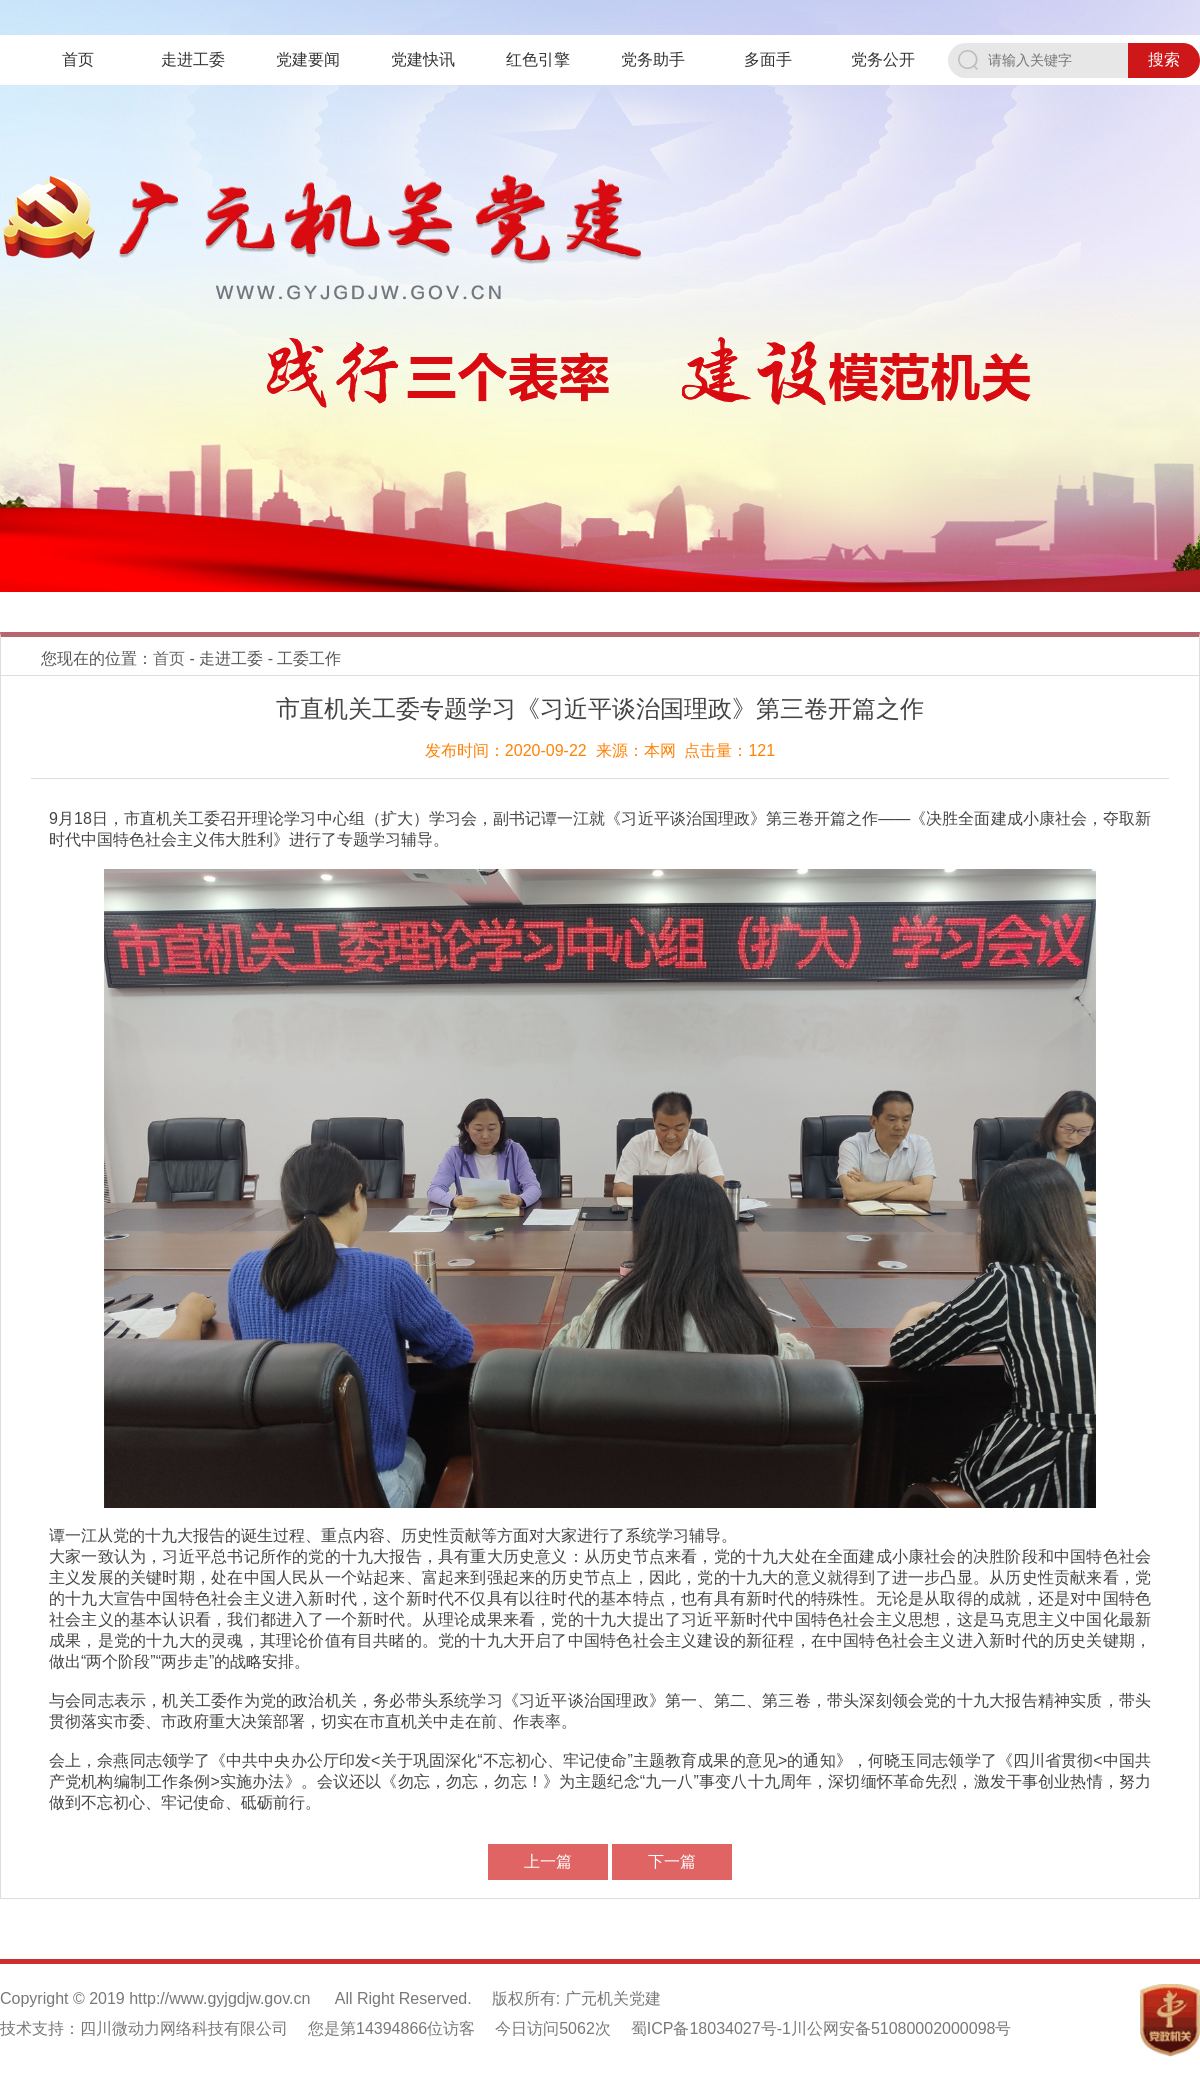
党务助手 (653, 59)
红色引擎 (538, 59)
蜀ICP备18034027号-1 (711, 2028)
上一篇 (548, 1861)
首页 (78, 59)
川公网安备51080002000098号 (901, 2028)
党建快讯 (423, 59)
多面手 (768, 59)
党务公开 (883, 59)
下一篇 (672, 1861)
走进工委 (193, 59)
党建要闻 (308, 59)
